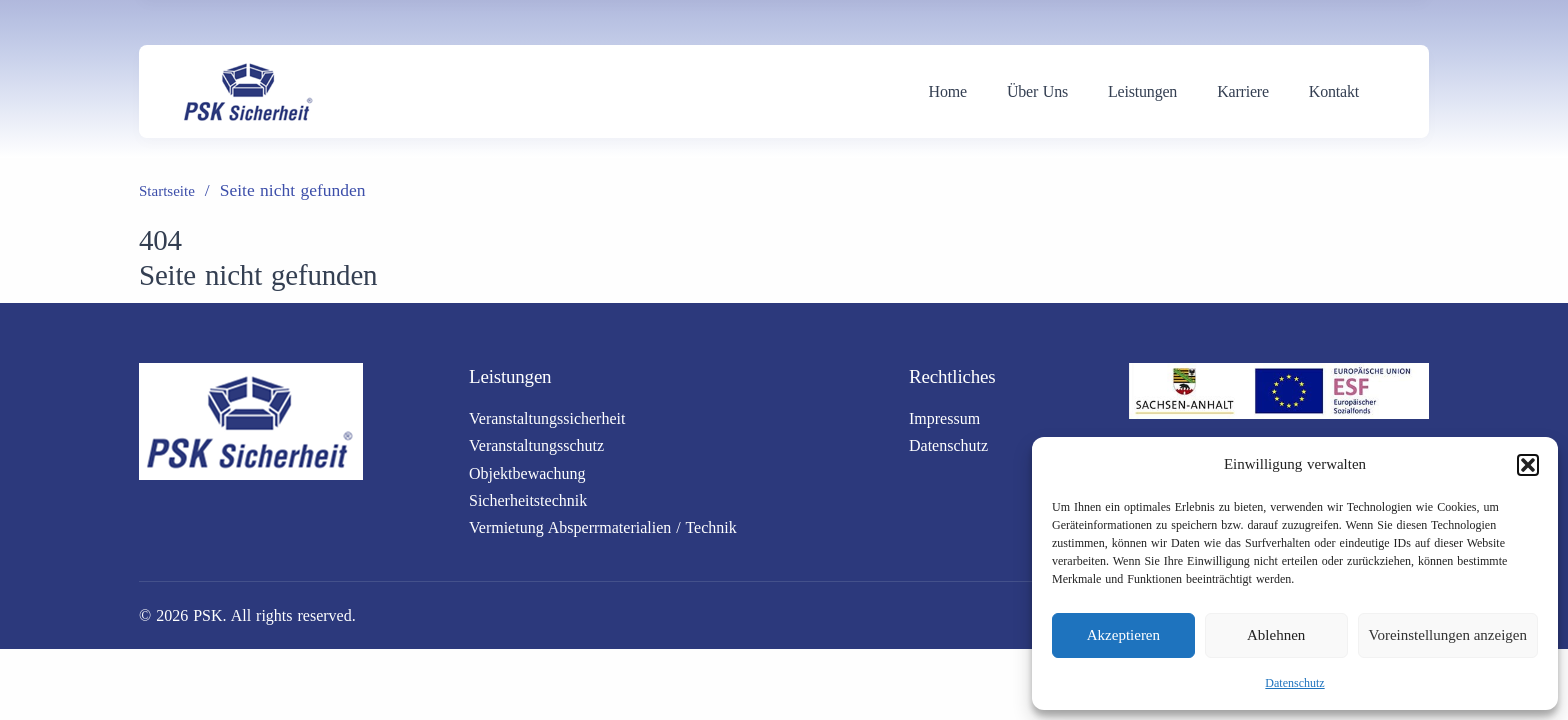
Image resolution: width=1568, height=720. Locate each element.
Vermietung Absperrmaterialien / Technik (603, 527)
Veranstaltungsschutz (536, 445)
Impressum (944, 418)
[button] (1528, 465)
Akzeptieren (1123, 635)
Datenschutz (1294, 683)
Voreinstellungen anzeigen (1448, 635)
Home (948, 91)
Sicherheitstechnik (528, 500)
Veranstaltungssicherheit (547, 418)
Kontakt (1334, 91)
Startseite (167, 191)
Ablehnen (1276, 635)
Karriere (1243, 91)
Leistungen (1142, 91)
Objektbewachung (527, 473)
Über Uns (1037, 91)
